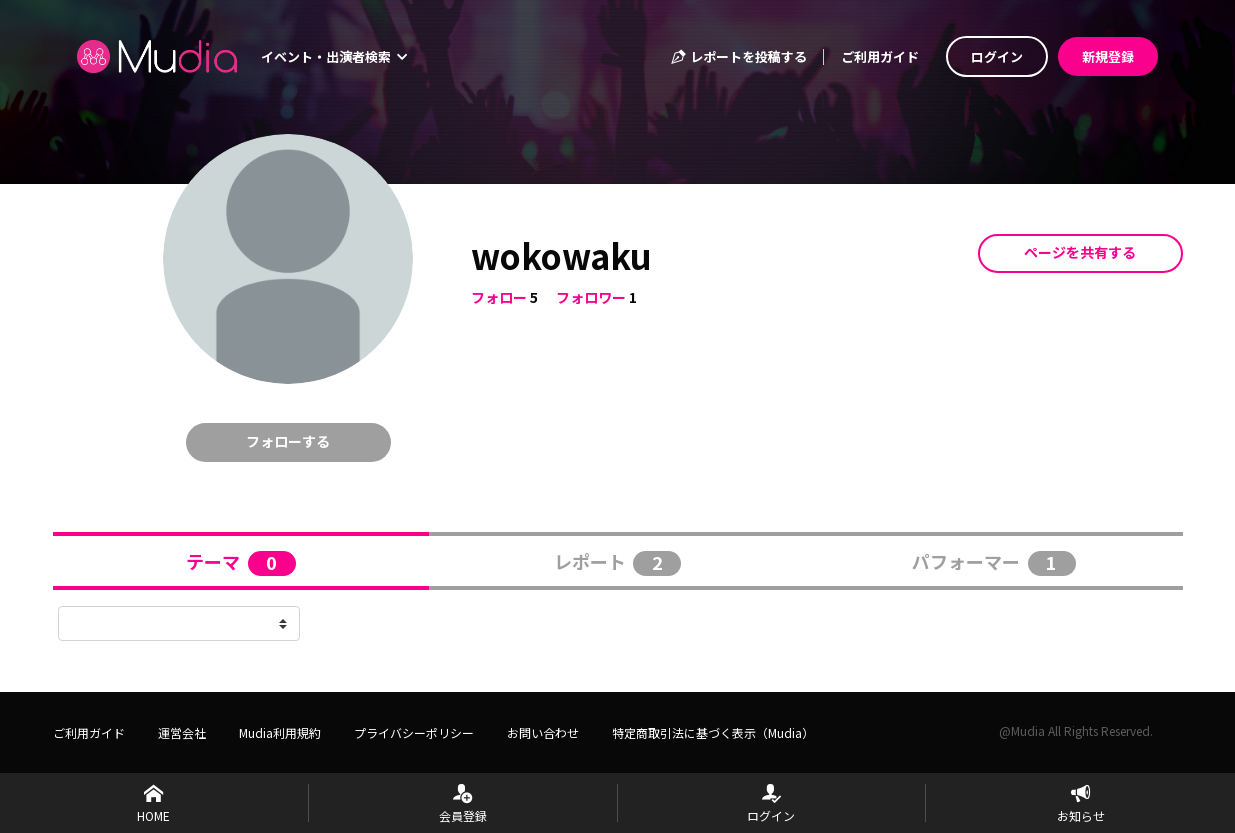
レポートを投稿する (738, 56)
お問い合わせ (543, 732)
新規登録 (1108, 56)
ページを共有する (1080, 252)
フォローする (288, 441)
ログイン (997, 56)
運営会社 (182, 732)
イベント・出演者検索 (334, 56)
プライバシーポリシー (414, 732)
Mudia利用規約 (280, 732)
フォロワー (591, 297)
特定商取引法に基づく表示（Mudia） (713, 732)
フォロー (499, 297)
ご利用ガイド (880, 56)
